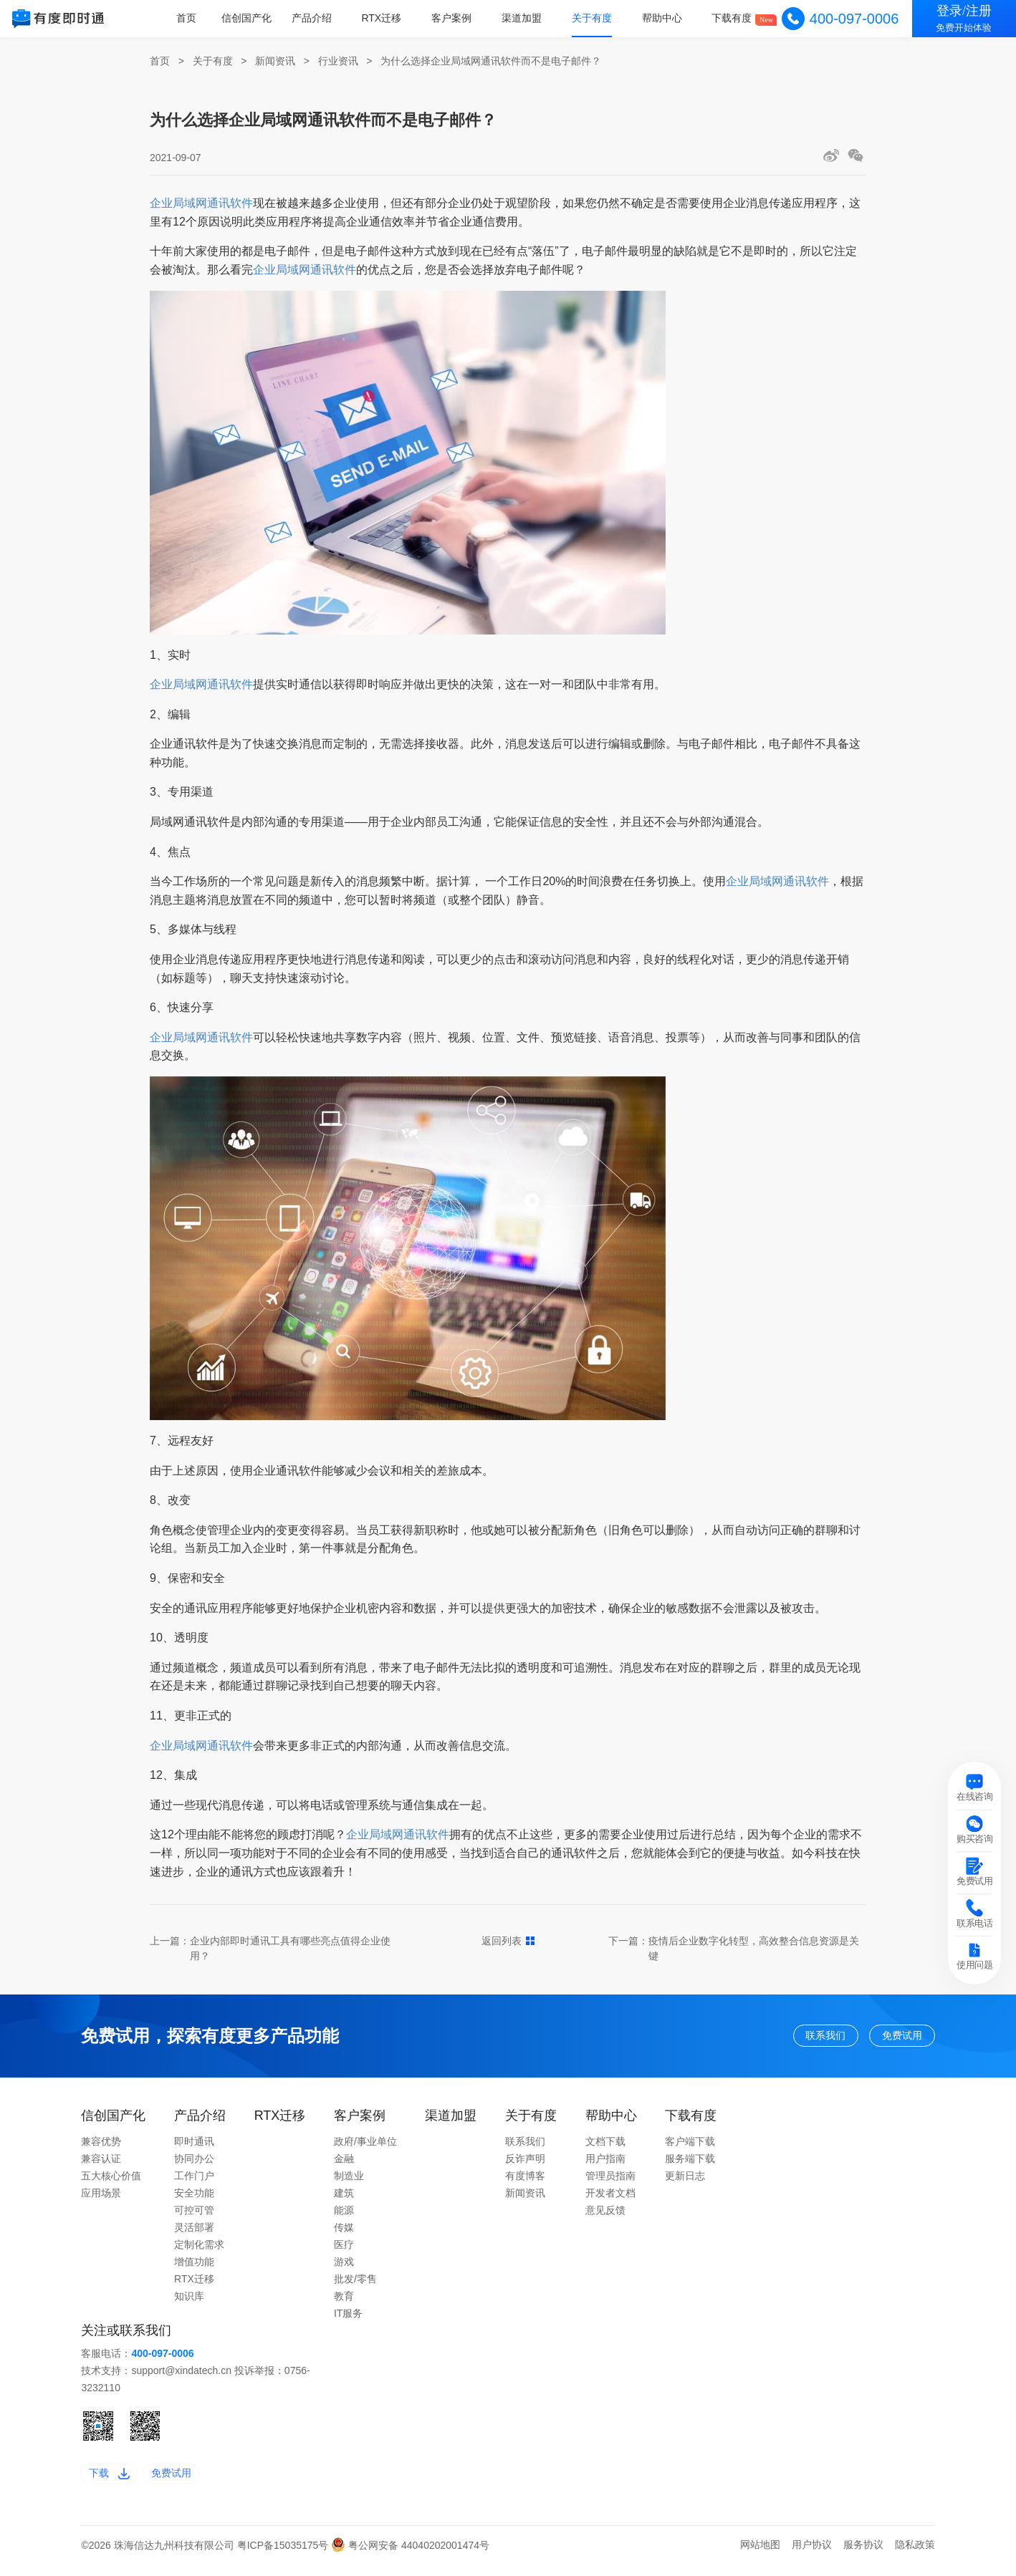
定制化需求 (199, 2251)
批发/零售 (355, 2285)
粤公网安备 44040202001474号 (410, 2557)
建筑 (344, 2199)
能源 (344, 2216)
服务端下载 (690, 2165)
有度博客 (525, 2182)
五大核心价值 (111, 2182)
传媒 (344, 2233)
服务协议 (863, 2556)
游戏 (344, 2268)
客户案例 (458, 18)
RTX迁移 (389, 18)
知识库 (189, 2302)
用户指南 (605, 2165)
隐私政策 (915, 2556)
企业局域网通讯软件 (201, 203)
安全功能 (194, 2199)
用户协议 (812, 2556)
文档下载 (605, 2147)
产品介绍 (320, 18)
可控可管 (194, 2216)
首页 (197, 18)
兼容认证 (101, 2165)
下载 (114, 2482)
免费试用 (892, 2039)
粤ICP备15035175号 (284, 2557)
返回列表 (508, 1941)
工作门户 (194, 2182)
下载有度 (733, 18)
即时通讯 (194, 2147)
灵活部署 (194, 2233)
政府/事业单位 (365, 2147)
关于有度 (595, 18)
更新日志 (685, 2182)
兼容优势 (101, 2147)
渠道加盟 (527, 18)
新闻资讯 (275, 61)
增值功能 (194, 2268)
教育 (344, 2302)
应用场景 (101, 2199)
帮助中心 (664, 18)
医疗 (344, 2251)
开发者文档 (610, 2199)
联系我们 (793, 2039)
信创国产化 (256, 18)
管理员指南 (610, 2182)
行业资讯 (338, 61)
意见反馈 (605, 2216)
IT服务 (348, 2319)
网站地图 (760, 2556)
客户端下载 (690, 2147)
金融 (344, 2165)
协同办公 (194, 2165)
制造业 (349, 2182)
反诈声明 (525, 2165)
